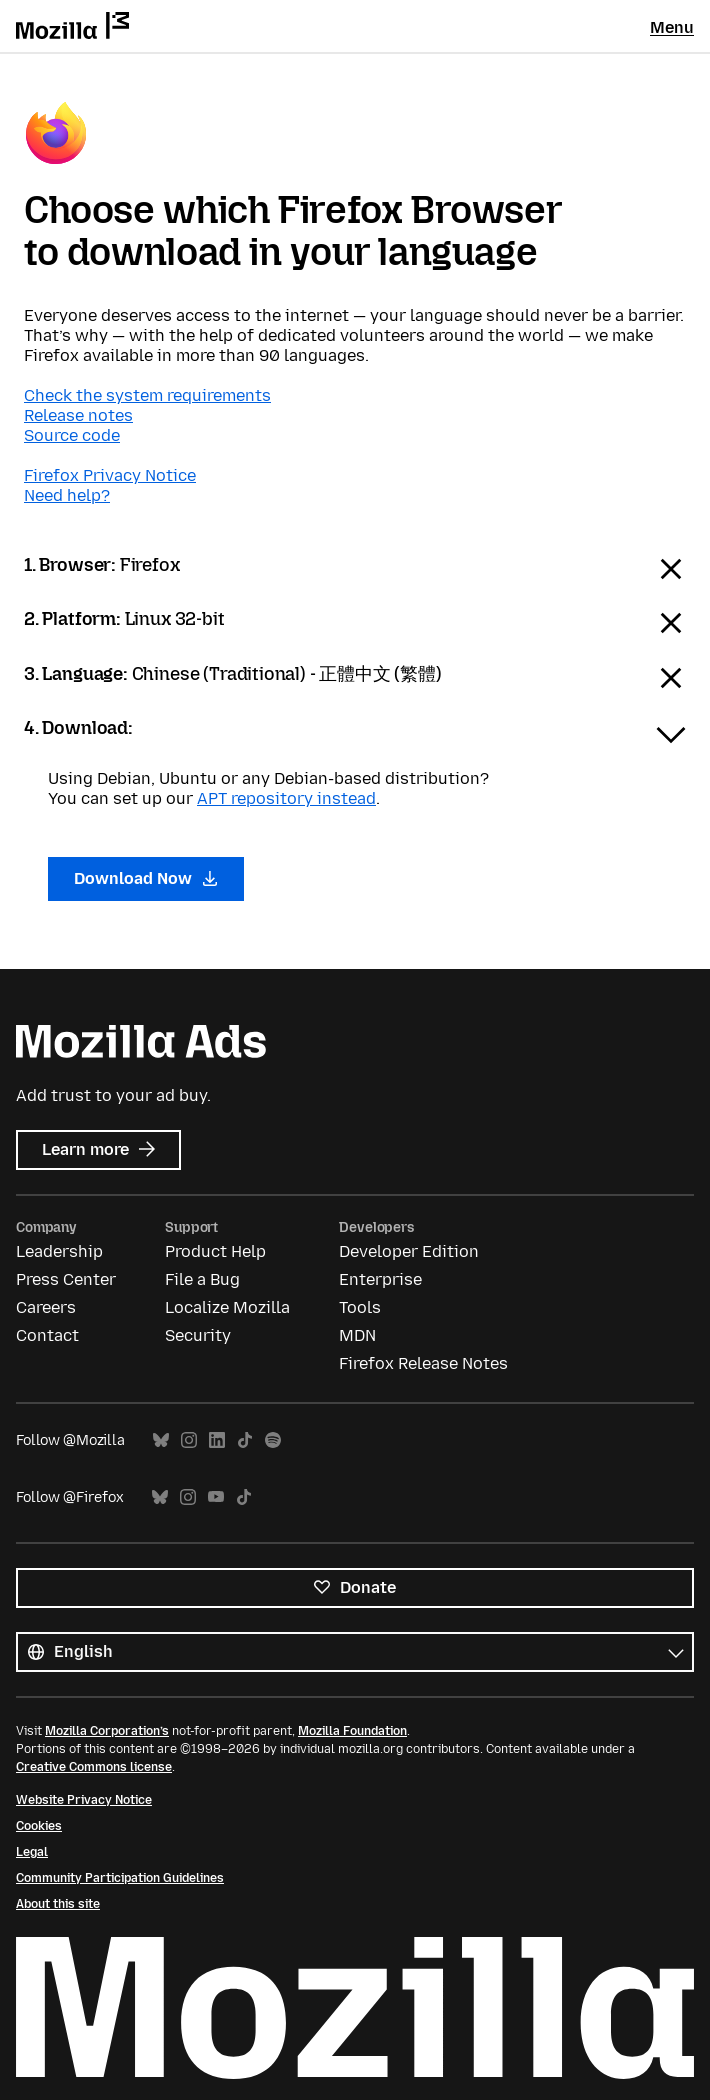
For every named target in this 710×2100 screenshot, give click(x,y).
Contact (47, 1335)
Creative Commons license (94, 1767)
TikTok (245, 1440)
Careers (46, 1307)
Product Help (215, 1251)
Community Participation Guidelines (120, 1878)
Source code (72, 435)
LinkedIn (217, 1440)
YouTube (216, 1497)
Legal (32, 1852)
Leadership (59, 1251)
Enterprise (380, 1279)
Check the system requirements (147, 395)
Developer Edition (409, 1251)
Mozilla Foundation (352, 1731)
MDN (357, 1335)
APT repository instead (286, 798)
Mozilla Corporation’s (107, 1731)
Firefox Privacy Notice (110, 475)
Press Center (66, 1279)
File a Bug (202, 1279)
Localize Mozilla (227, 1307)
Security (198, 1335)
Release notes (78, 415)
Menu (672, 27)
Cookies (39, 1826)
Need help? (67, 495)
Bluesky (161, 1440)
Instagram (189, 1440)
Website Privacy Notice (84, 1800)
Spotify (273, 1440)
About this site (58, 1904)
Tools (360, 1307)
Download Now (146, 878)
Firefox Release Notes (423, 1363)
